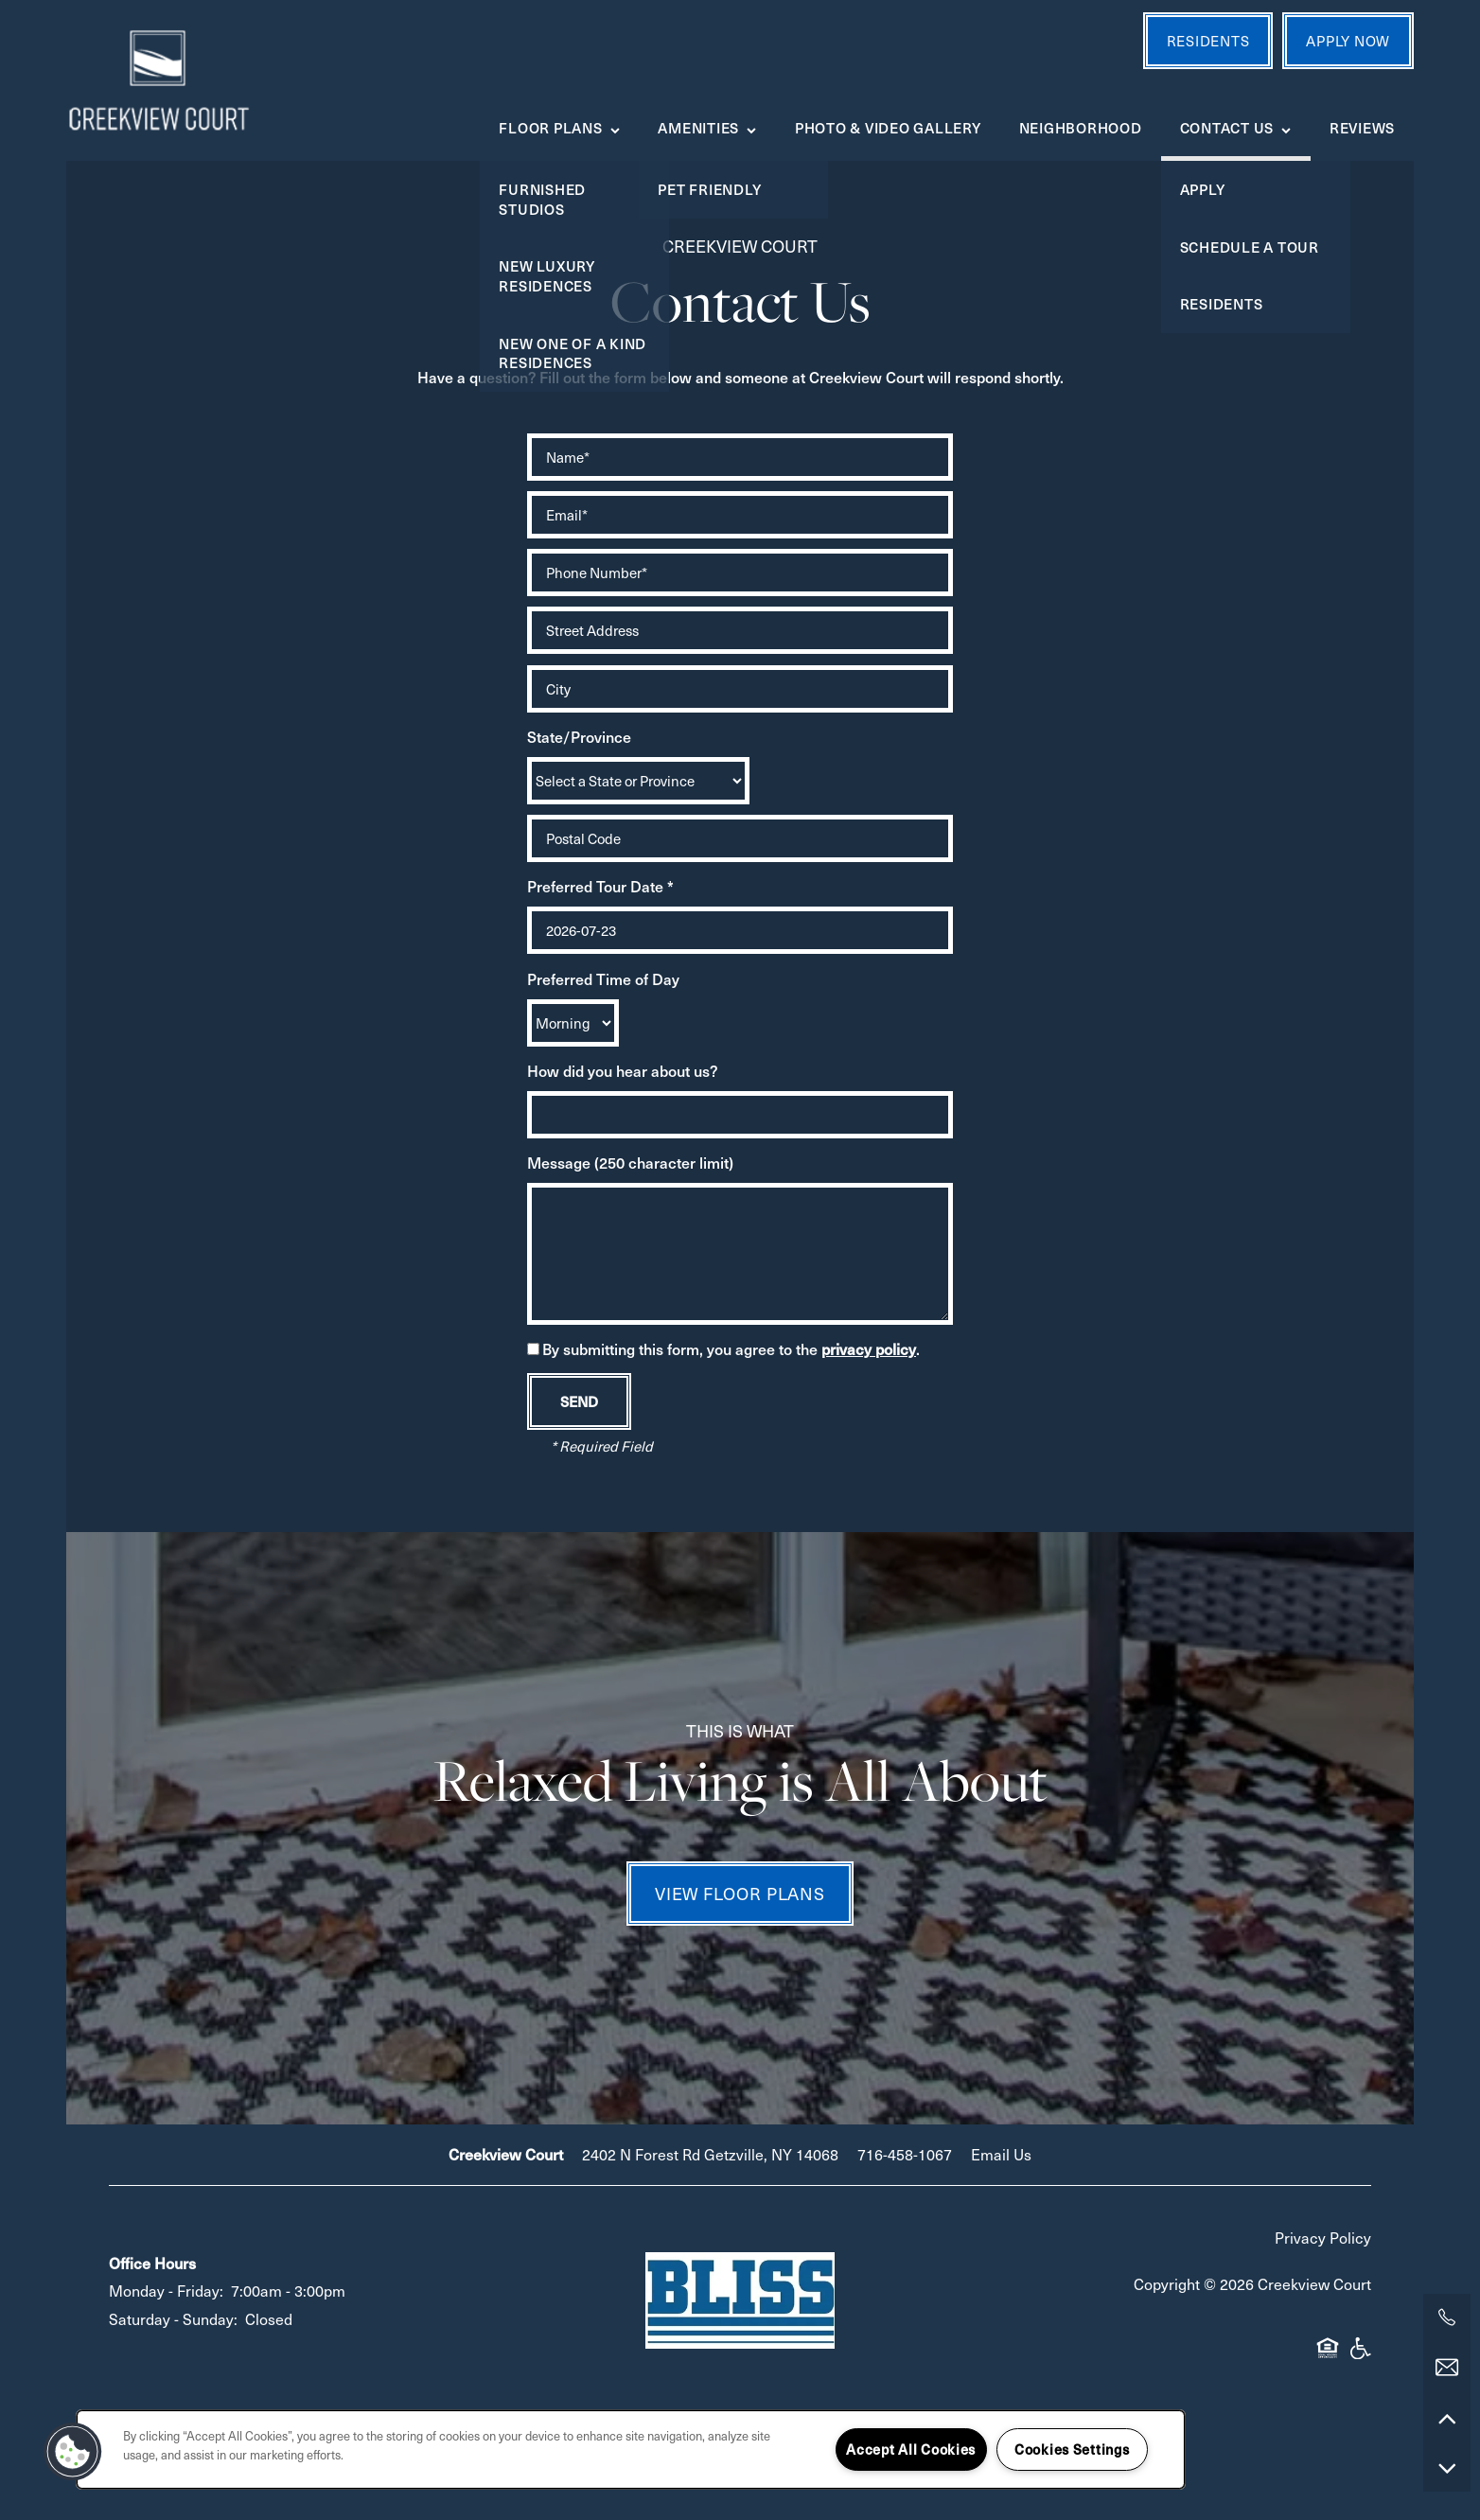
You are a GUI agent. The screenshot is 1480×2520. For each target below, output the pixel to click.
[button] (73, 2452)
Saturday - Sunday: (173, 2318)
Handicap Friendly (1359, 2356)
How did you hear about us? (622, 1070)
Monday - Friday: (166, 2290)
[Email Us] (1447, 2367)
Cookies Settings (1072, 2449)
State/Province (579, 736)
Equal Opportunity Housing (1327, 2356)
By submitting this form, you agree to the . (731, 1348)
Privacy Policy (1323, 2237)
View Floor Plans (740, 1893)
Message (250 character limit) (630, 1162)
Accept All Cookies (911, 2449)
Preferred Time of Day (603, 978)
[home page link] (158, 80)
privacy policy (868, 1348)
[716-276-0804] (1447, 2317)
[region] (631, 2449)
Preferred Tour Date (595, 885)
